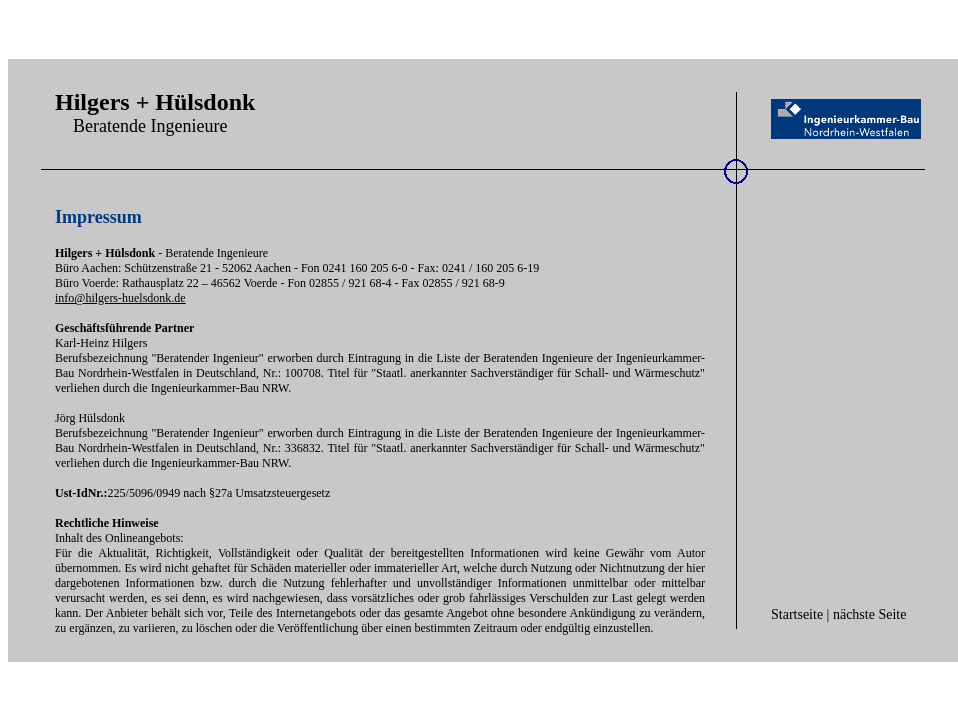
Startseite (797, 614)
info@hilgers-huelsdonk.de (120, 298)
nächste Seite (869, 614)
